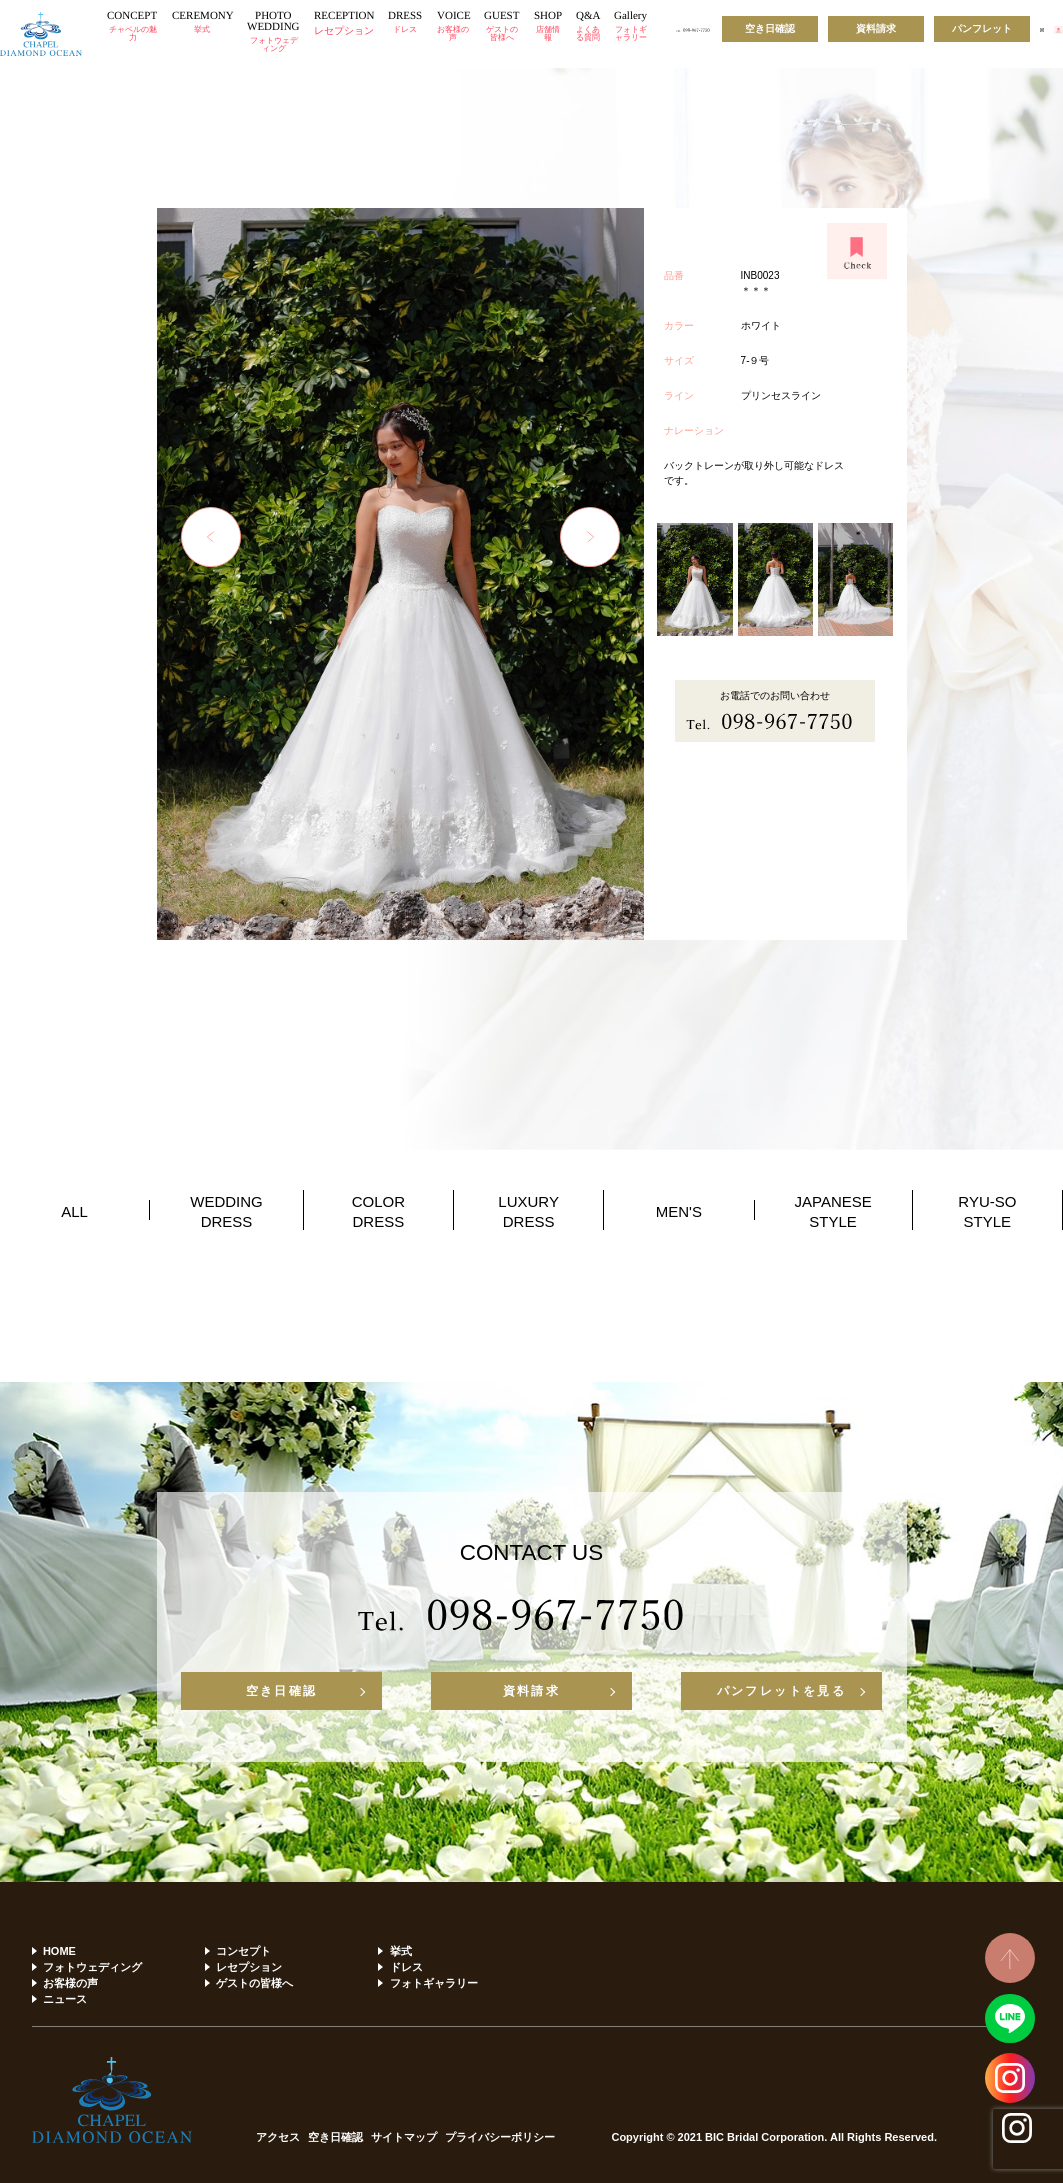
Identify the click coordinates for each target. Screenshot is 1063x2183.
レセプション (249, 1967)
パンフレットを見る (782, 1691)
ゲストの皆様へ (254, 1983)
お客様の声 (70, 1983)
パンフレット (982, 28)
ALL (74, 1211)
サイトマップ (404, 2137)
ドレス (406, 1967)
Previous (211, 537)
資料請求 (876, 28)
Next (590, 537)
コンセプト (243, 1951)
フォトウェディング (92, 1967)
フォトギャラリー (434, 1983)
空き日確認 (770, 28)
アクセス (278, 2137)
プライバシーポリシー (500, 2137)
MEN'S (679, 1211)
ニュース (65, 1999)
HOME (59, 1951)
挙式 (401, 1951)
